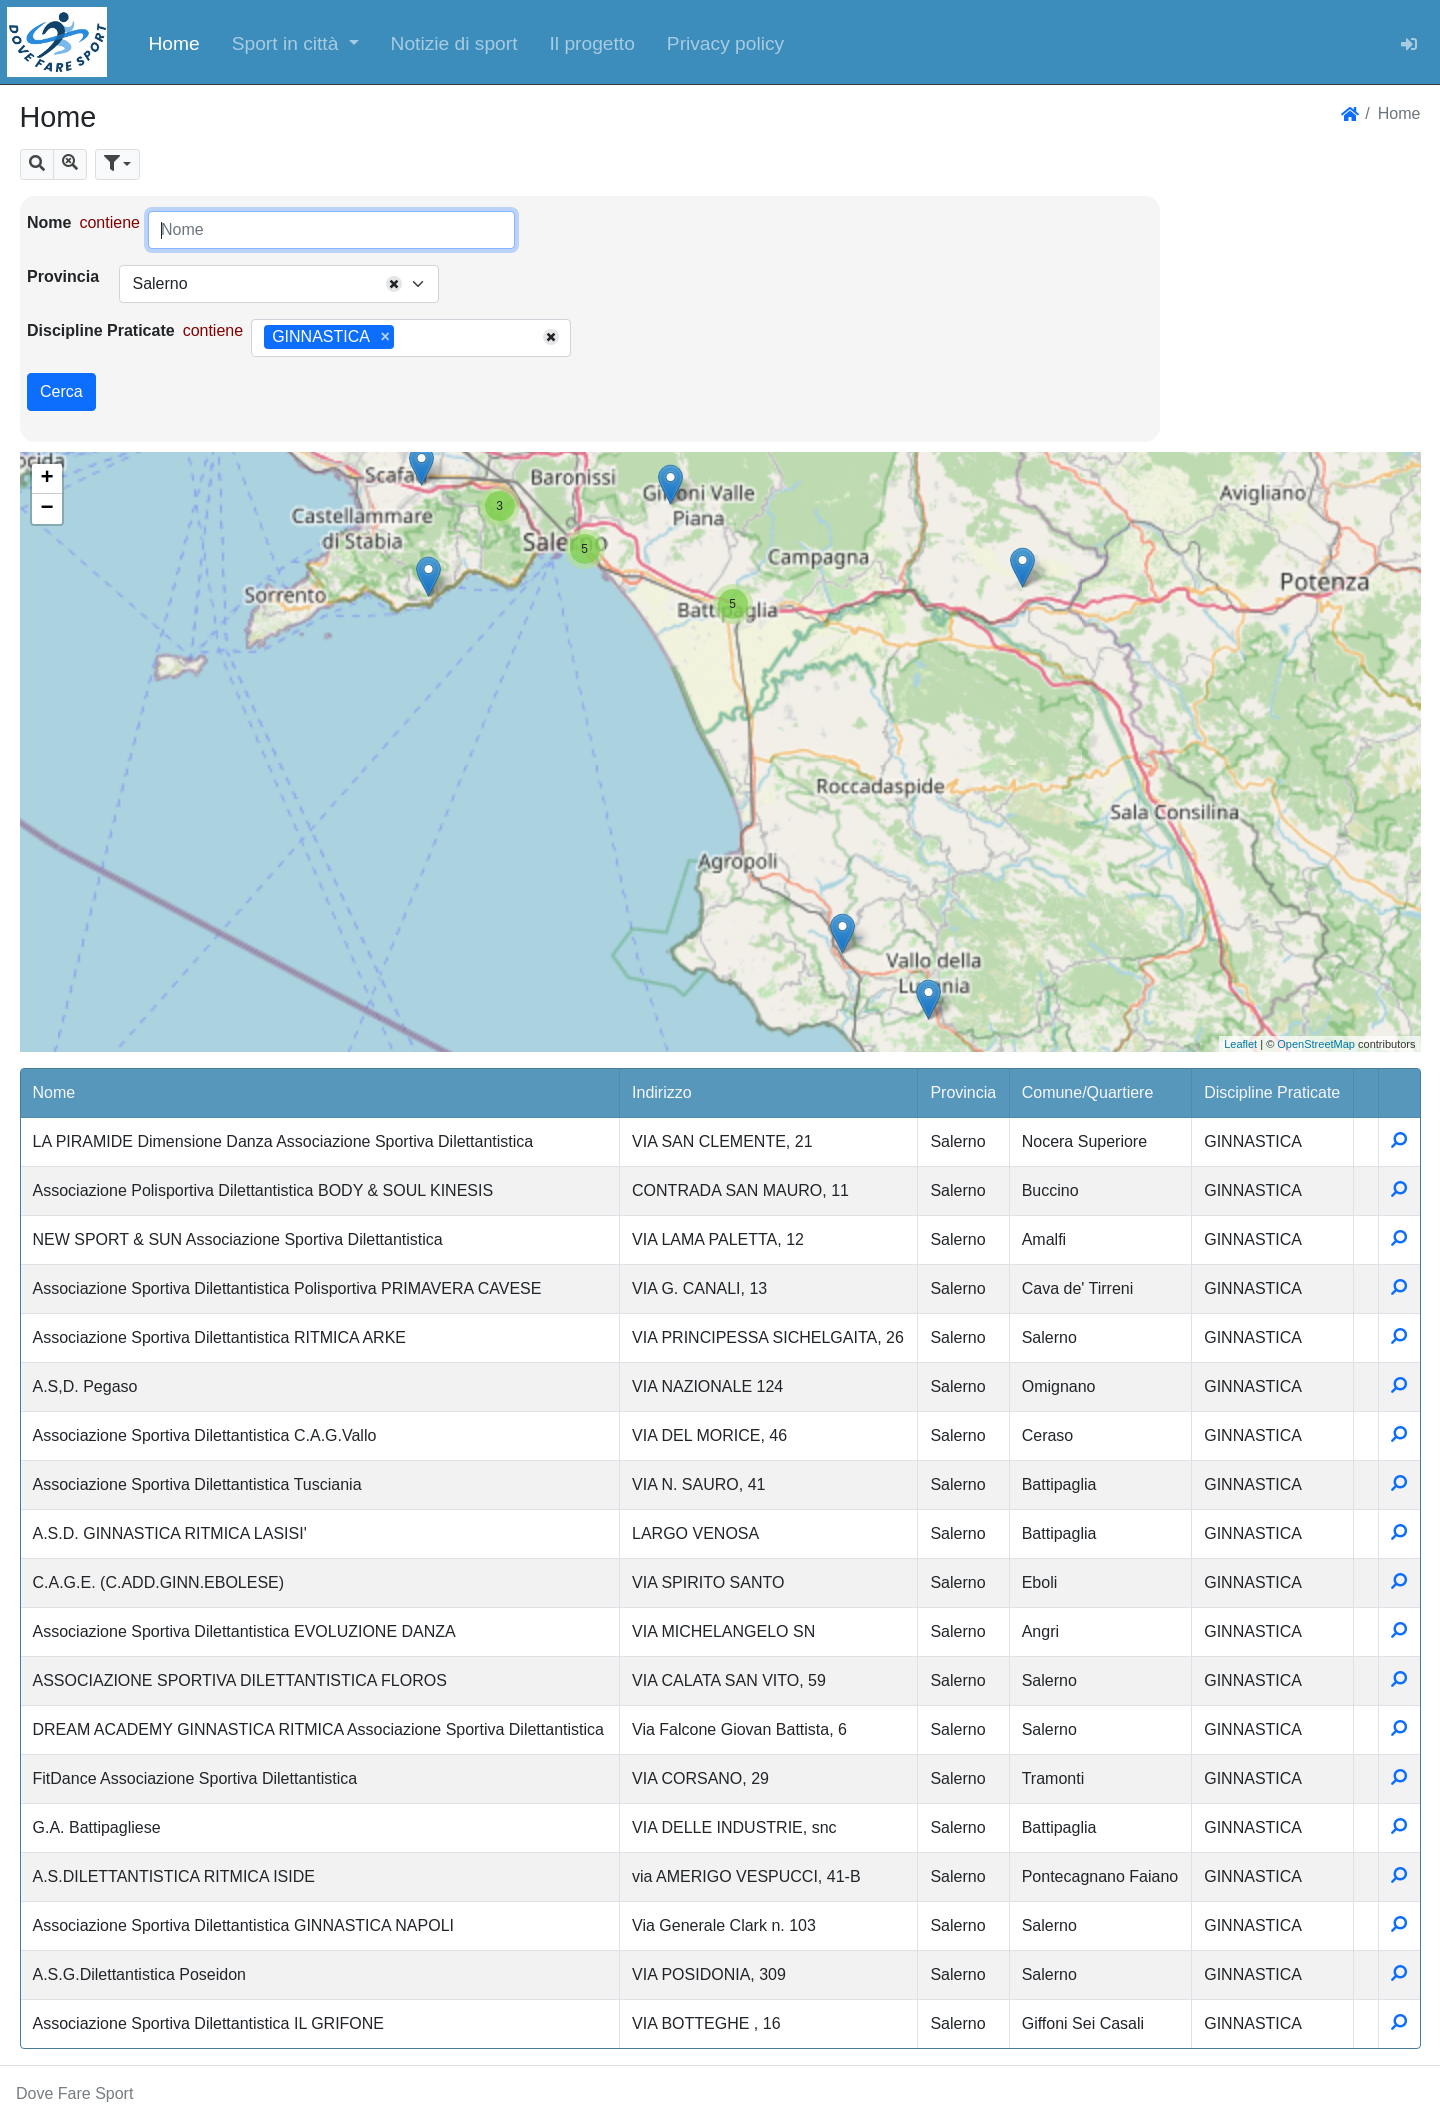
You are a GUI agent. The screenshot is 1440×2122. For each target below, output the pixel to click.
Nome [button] (54, 1092)
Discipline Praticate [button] (1272, 1092)
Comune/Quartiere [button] (1088, 1092)
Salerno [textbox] (159, 283)
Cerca (61, 391)
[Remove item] (385, 337)
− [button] (46, 509)
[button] (295, 42)
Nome (49, 222)
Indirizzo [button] (662, 1092)
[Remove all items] (394, 284)
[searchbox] (406, 338)
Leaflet (1240, 1044)
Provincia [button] (963, 1092)
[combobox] (279, 284)
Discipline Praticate (101, 330)
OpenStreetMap (1316, 1044)
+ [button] (46, 479)
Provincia (63, 276)
